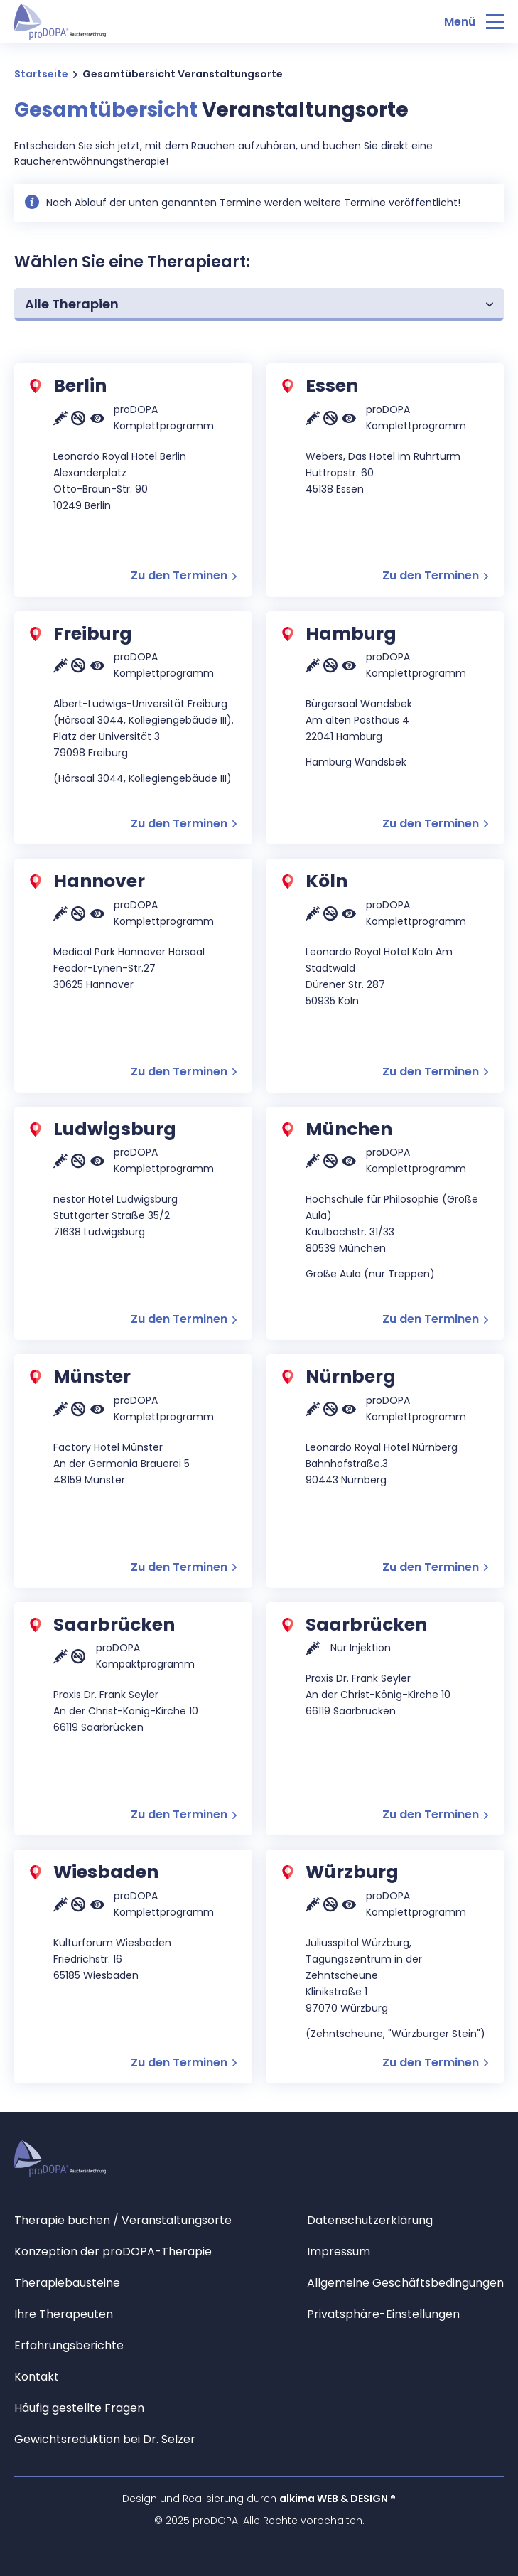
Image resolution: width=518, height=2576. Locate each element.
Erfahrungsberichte (69, 2345)
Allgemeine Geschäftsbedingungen (405, 2283)
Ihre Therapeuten (63, 2314)
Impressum (338, 2251)
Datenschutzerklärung (370, 2220)
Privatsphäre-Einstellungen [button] (383, 2314)
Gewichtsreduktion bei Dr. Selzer (104, 2439)
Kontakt (36, 2376)
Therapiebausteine (67, 2283)
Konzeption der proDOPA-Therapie (113, 2251)
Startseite (41, 74)
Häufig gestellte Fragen (79, 2408)
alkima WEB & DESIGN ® (337, 2498)
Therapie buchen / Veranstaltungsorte (123, 2220)
